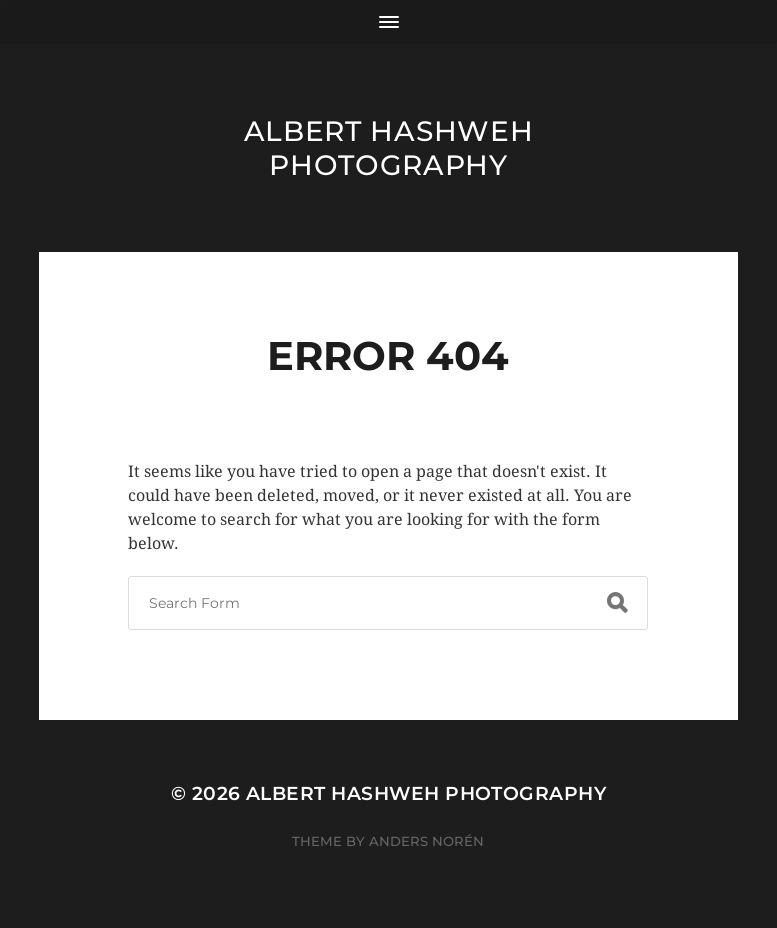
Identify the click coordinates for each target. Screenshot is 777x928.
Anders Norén (426, 841)
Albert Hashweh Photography (389, 148)
